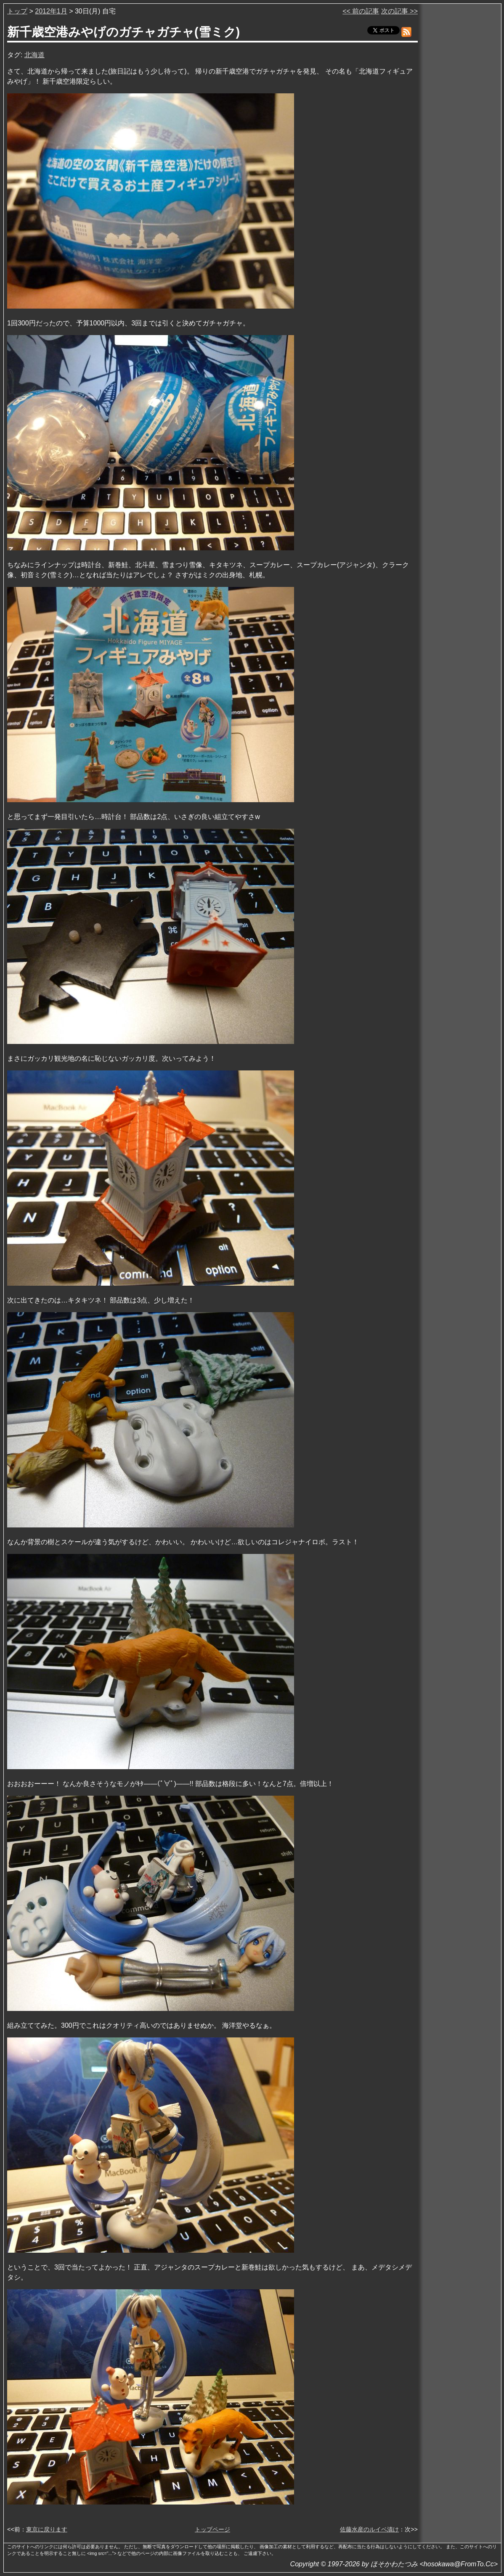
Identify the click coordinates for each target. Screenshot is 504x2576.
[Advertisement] (460, 134)
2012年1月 (51, 11)
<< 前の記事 (360, 11)
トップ (17, 11)
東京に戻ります (46, 2529)
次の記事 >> (399, 11)
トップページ (212, 2529)
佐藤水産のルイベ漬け (369, 2529)
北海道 (34, 54)
